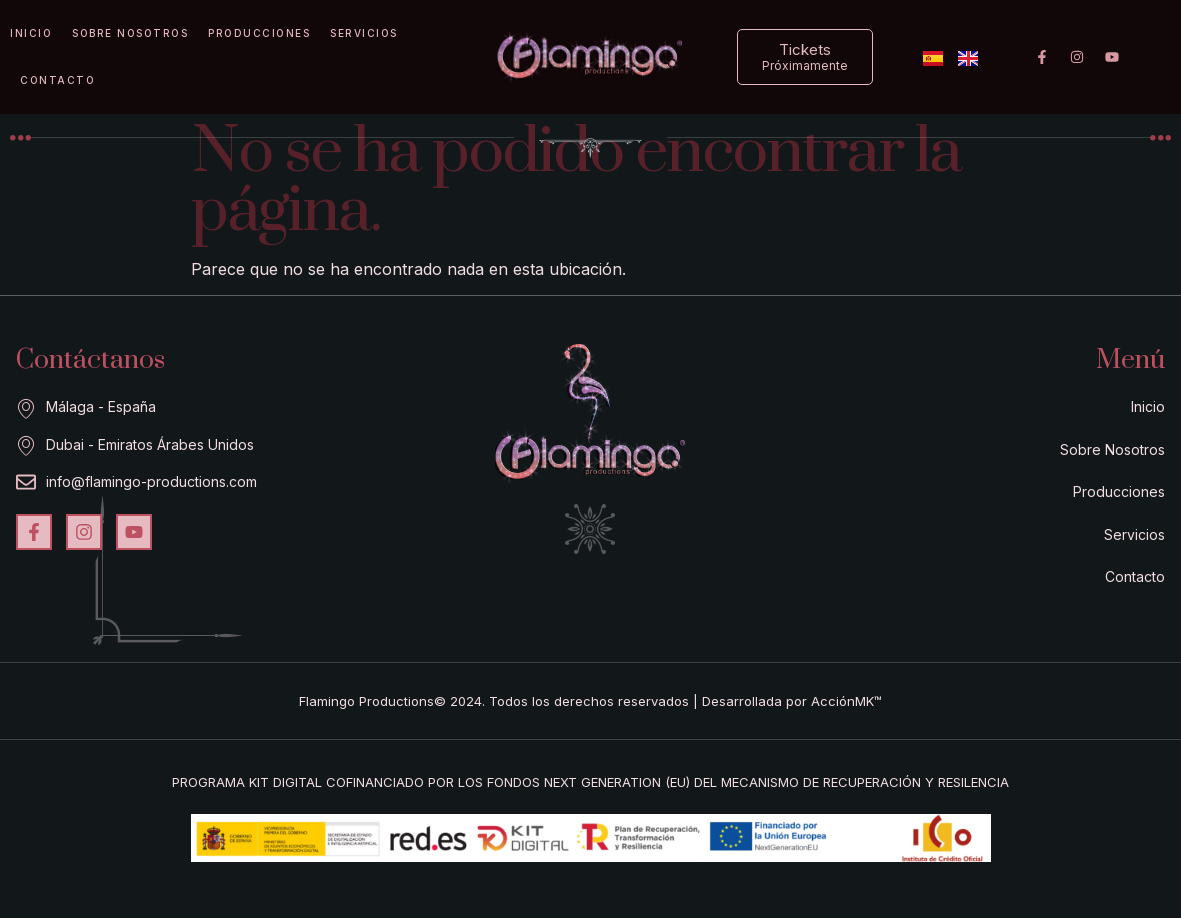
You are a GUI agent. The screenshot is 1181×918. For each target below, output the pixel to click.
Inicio (31, 33)
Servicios (364, 33)
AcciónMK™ (846, 701)
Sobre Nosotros (130, 33)
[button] (805, 57)
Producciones (259, 33)
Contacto (57, 80)
